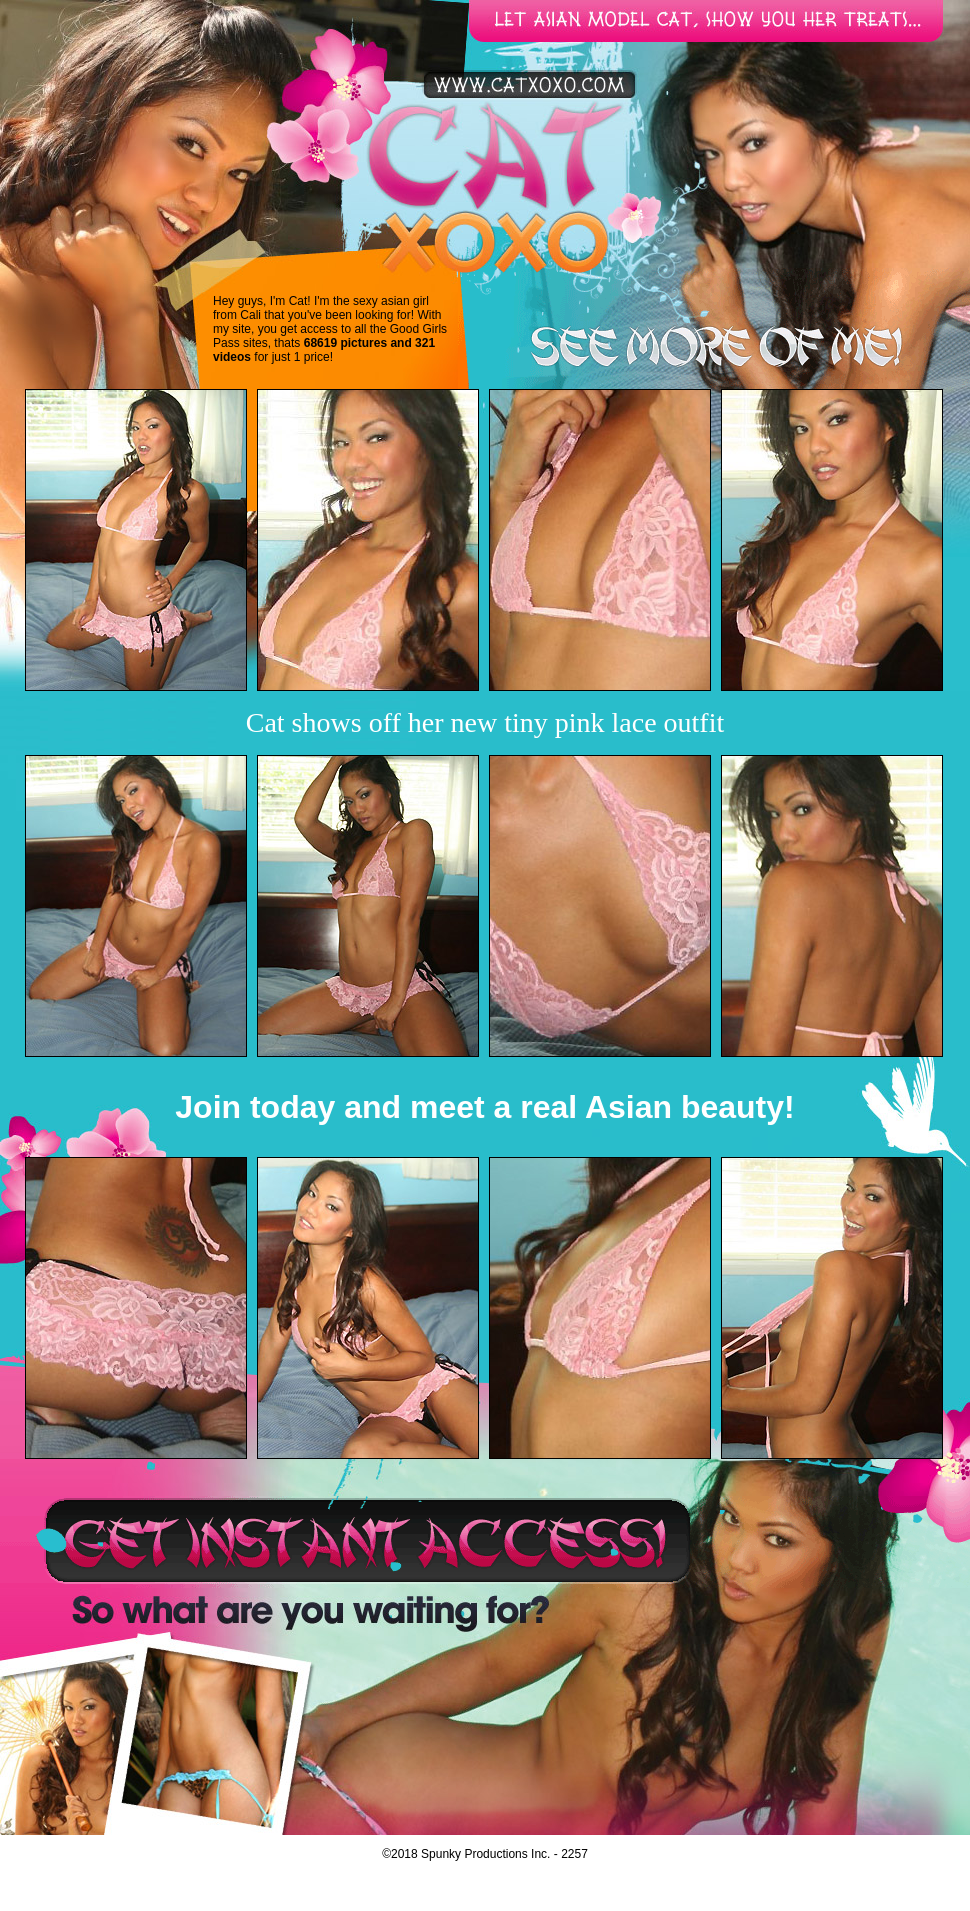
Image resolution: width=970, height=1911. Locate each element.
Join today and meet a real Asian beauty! (484, 1107)
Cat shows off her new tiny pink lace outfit (485, 722)
